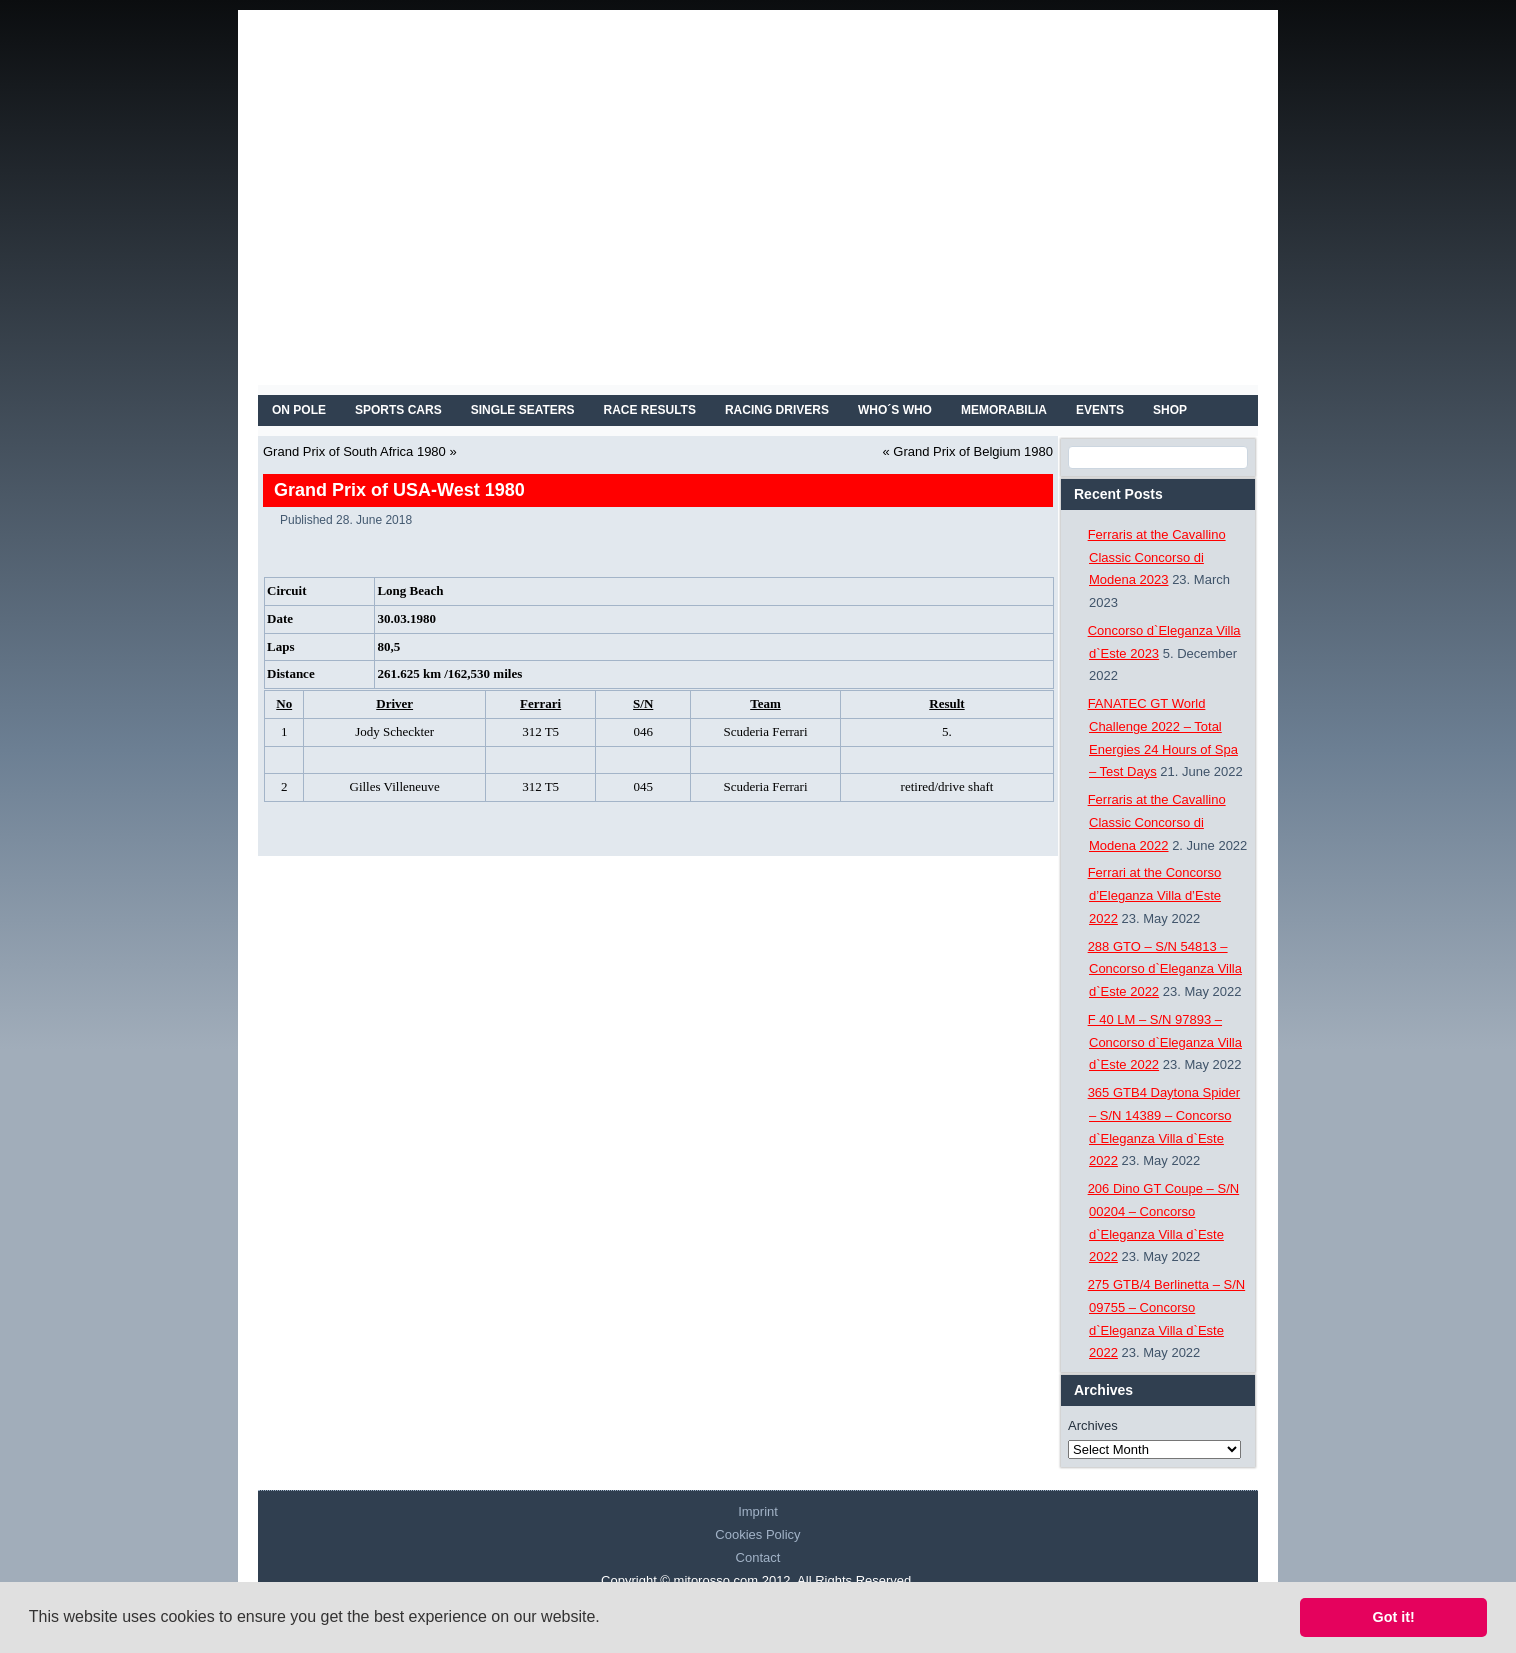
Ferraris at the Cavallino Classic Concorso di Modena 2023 (1157, 557)
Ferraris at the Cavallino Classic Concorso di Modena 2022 (1157, 822)
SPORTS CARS (398, 410)
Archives (1093, 1425)
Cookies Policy (757, 1534)
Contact (758, 1557)
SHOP (1170, 410)
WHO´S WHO (895, 410)
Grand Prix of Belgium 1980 (973, 451)
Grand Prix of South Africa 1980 (354, 451)
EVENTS (1100, 410)
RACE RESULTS (650, 410)
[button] (607, 1619)
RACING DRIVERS (777, 410)
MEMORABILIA (1004, 410)
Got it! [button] (1394, 1617)
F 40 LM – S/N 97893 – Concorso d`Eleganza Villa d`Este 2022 (1165, 1042)
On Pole (299, 410)
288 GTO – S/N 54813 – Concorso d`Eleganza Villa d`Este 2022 (1165, 969)
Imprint (758, 1511)
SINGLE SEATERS (523, 410)
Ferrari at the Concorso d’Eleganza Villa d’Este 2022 (1155, 895)
